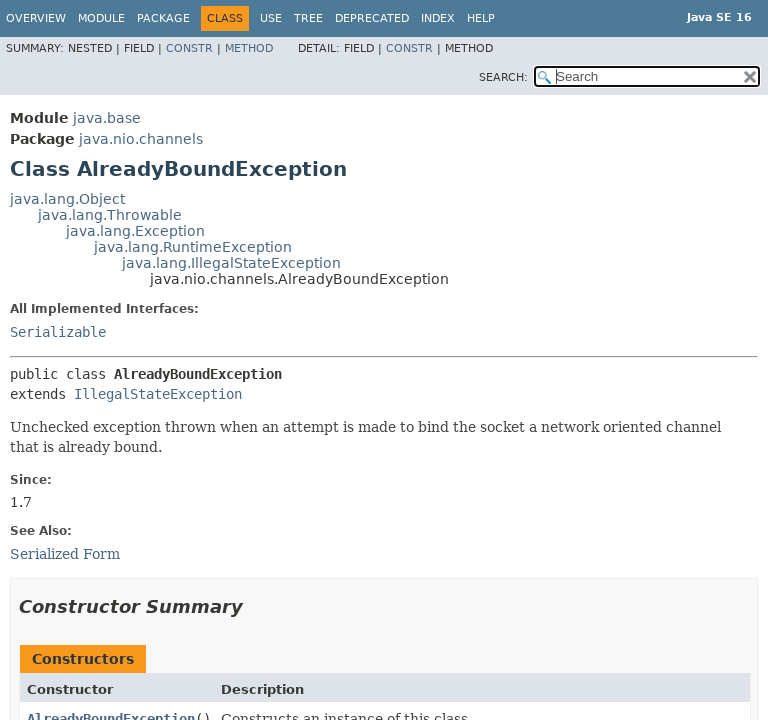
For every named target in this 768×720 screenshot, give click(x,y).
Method (249, 48)
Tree (308, 18)
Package (163, 18)
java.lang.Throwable (110, 215)
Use (271, 18)
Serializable (58, 332)
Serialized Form (65, 554)
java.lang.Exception (135, 231)
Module (101, 18)
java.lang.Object (67, 199)
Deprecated (372, 18)
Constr (189, 48)
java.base (107, 118)
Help (481, 18)
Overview (36, 18)
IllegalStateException (158, 394)
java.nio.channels (141, 139)
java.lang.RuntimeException (193, 247)
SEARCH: (503, 77)
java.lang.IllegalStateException (231, 263)
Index (438, 18)
